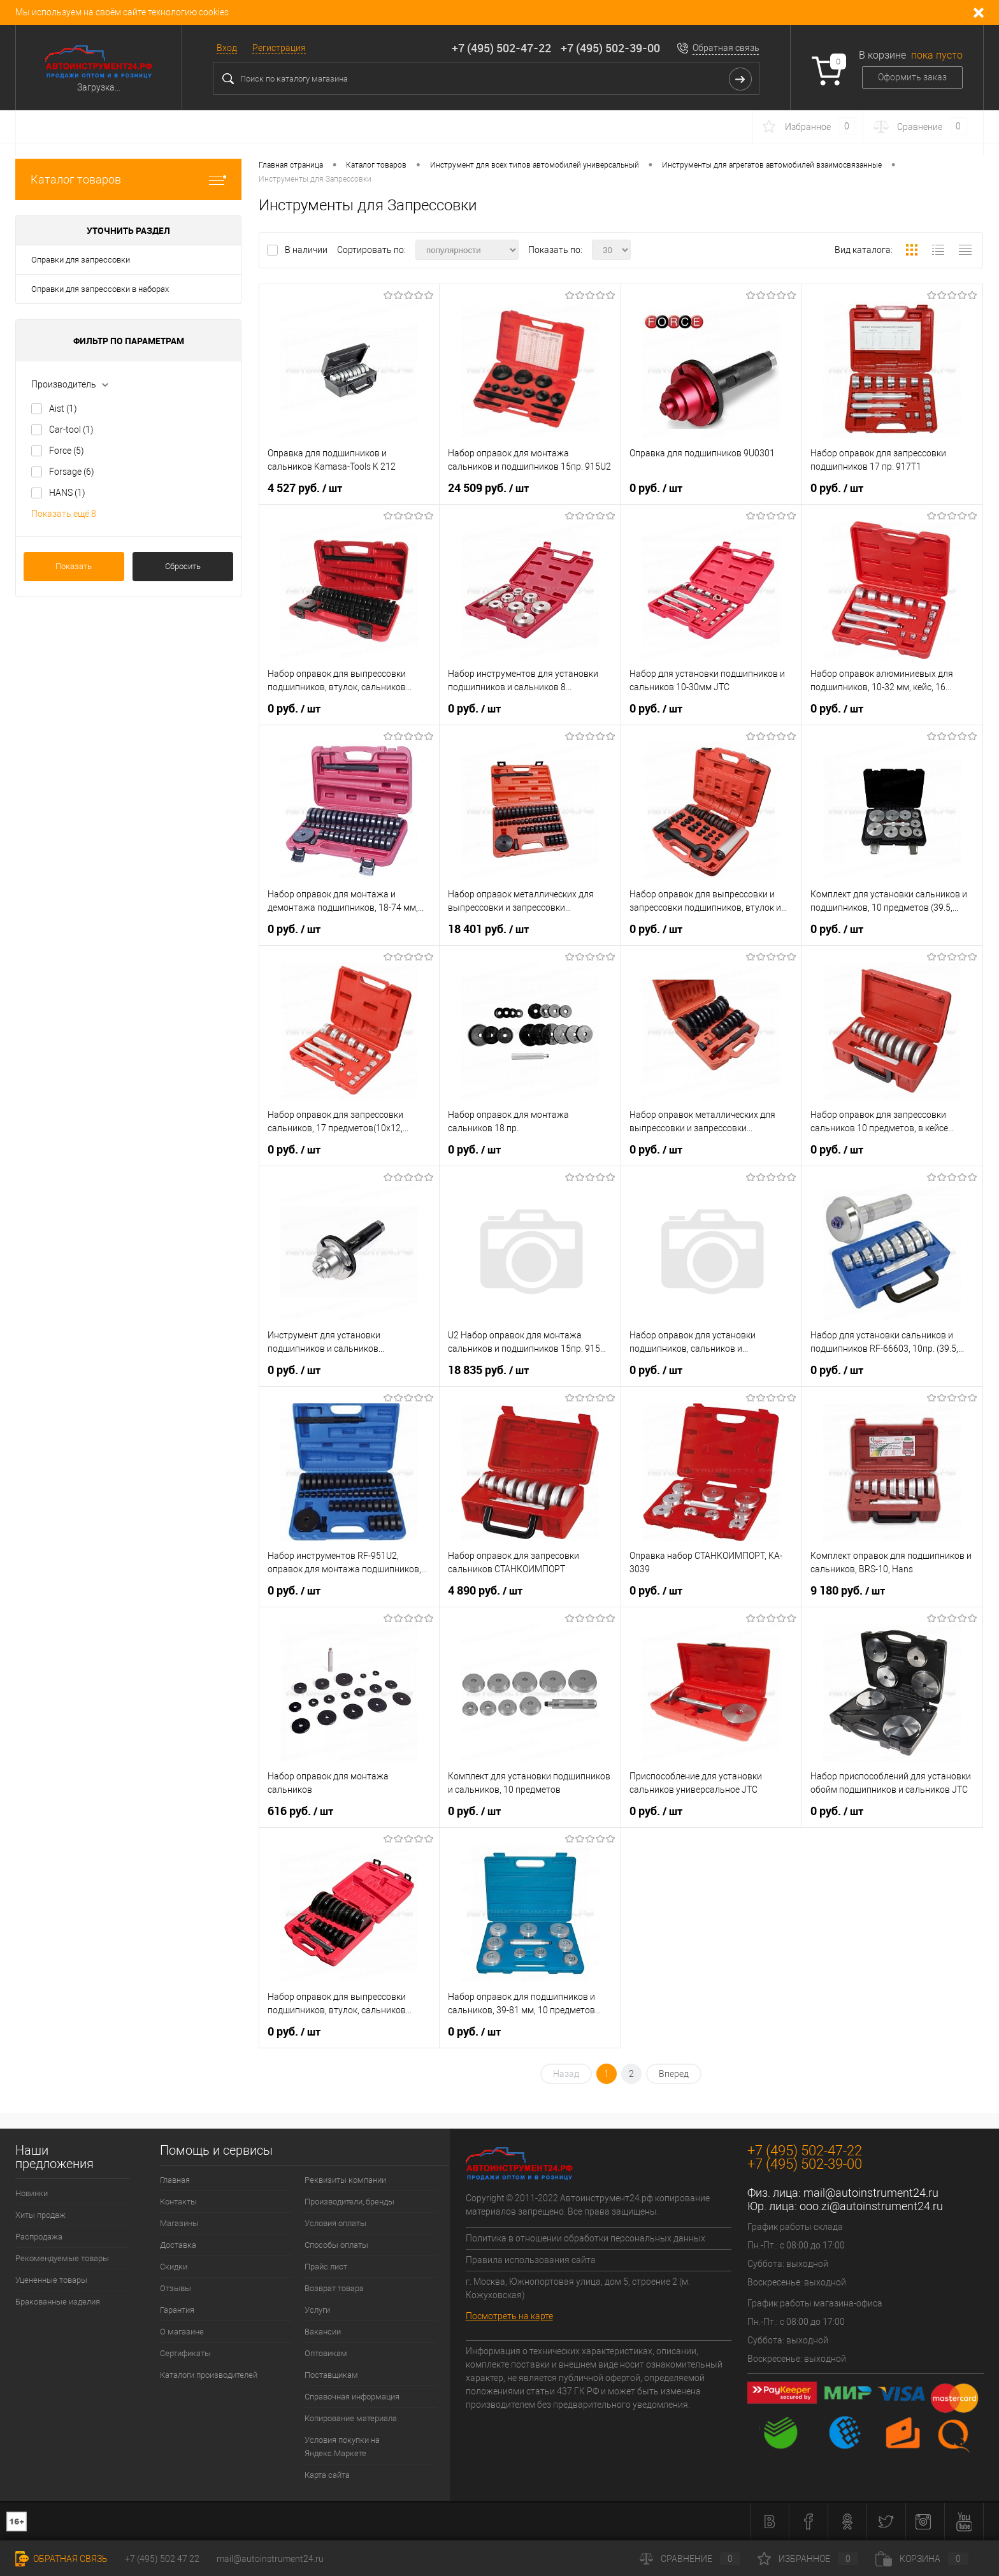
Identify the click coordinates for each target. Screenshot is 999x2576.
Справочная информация (352, 2396)
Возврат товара (334, 2288)
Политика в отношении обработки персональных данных (585, 2238)
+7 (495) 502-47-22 (501, 47)
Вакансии (323, 2331)
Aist (63, 408)
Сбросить (183, 566)
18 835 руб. (488, 1370)
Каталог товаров (128, 179)
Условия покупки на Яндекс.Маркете (342, 2446)
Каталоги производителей (208, 2375)
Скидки (173, 2266)
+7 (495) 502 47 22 (162, 2559)
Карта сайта (327, 2475)
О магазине (182, 2331)
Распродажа (38, 2236)
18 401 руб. (488, 929)
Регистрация (279, 48)
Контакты (178, 2201)
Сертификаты (185, 2353)
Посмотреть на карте (509, 2316)
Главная (175, 2180)
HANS (67, 493)
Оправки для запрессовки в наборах (100, 289)
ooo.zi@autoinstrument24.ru (871, 2206)
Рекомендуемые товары (62, 2258)
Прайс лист (326, 2266)
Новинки (31, 2193)
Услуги (317, 2310)
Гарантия (177, 2310)
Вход (227, 48)
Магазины (179, 2223)
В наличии (307, 250)
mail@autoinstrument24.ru (870, 2192)
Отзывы (175, 2288)
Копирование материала (351, 2418)
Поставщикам (331, 2375)
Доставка (178, 2245)
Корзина (921, 2559)
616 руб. (300, 1811)
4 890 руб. (485, 1591)
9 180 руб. (847, 1591)
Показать (73, 566)
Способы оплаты (336, 2245)
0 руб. (655, 488)
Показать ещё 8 (63, 514)
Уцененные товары (51, 2280)
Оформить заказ (912, 77)
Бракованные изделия (57, 2301)
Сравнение (690, 2559)
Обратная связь (726, 48)
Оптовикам (326, 2353)
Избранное (808, 2559)
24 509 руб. (488, 488)
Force (66, 450)
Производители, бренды (349, 2201)
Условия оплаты (335, 2223)
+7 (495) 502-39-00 (610, 47)
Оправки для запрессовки (80, 259)
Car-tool (71, 429)
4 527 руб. (305, 488)
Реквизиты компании (345, 2180)
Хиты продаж (40, 2215)
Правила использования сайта (531, 2260)
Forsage (71, 472)
